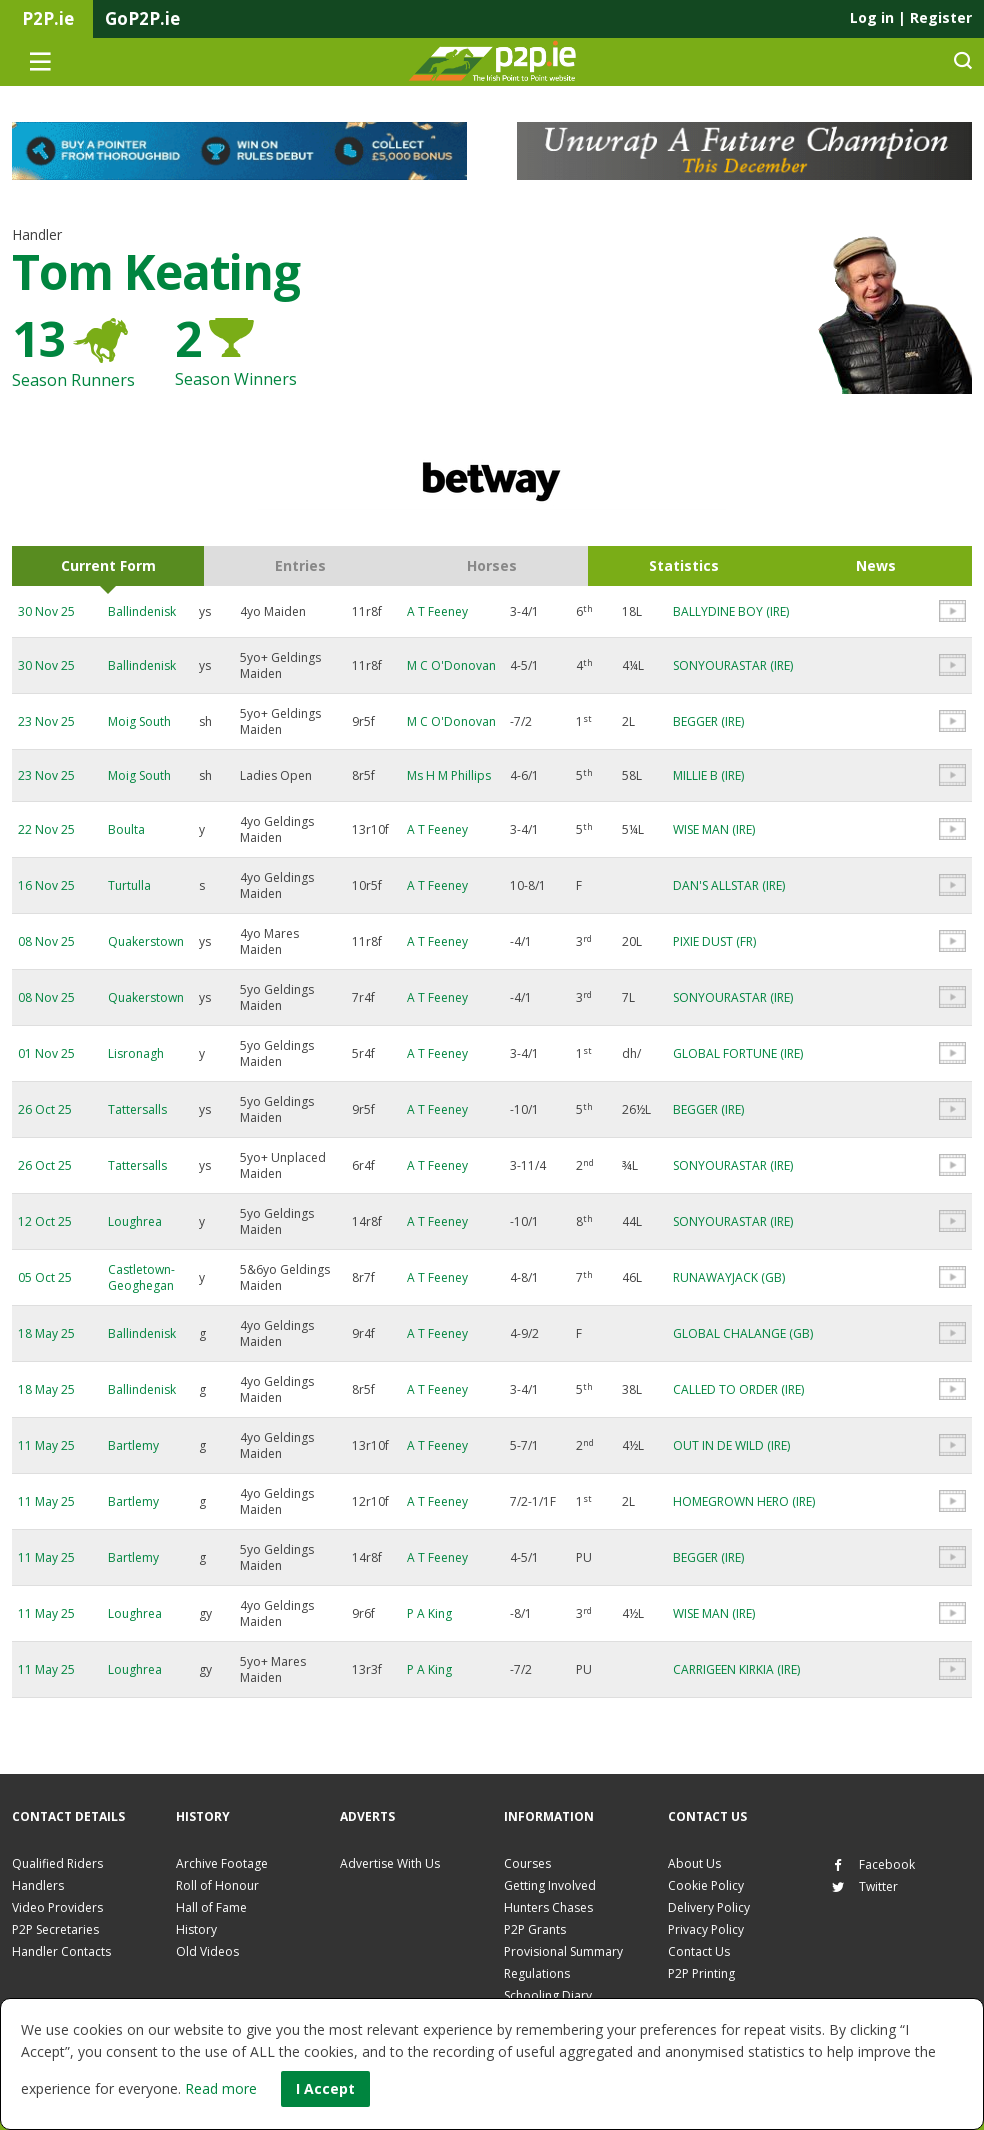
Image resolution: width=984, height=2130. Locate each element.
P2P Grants (535, 1929)
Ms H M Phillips (449, 775)
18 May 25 (46, 1333)
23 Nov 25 (46, 721)
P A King (429, 1613)
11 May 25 (46, 1445)
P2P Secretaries (55, 1929)
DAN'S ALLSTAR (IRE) (729, 885)
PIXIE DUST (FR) (714, 941)
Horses (492, 565)
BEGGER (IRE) (708, 721)
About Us (694, 1863)
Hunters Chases (548, 1907)
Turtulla (129, 885)
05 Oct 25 (45, 1277)
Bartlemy (133, 1445)
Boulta (126, 829)
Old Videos (207, 1951)
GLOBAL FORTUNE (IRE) (738, 1053)
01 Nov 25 (46, 1053)
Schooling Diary (548, 1995)
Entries (300, 565)
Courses (527, 1863)
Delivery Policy (709, 1907)
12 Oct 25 (45, 1221)
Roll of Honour (217, 1885)
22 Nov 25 (46, 829)
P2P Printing (701, 1973)
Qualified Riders (57, 1863)
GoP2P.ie (142, 18)
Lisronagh (136, 1053)
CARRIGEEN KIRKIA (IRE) (736, 1669)
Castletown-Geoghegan (141, 1277)
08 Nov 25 (46, 941)
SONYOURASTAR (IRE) (733, 665)
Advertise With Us (390, 1863)
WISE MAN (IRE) (714, 829)
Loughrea (135, 1221)
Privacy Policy (706, 1929)
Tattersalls (137, 1109)
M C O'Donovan (451, 665)
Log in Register (911, 17)
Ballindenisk (142, 611)
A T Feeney (437, 611)
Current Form (108, 565)
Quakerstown (146, 941)
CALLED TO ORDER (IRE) (738, 1389)
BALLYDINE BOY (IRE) (731, 611)
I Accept (325, 2088)
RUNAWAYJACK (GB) (729, 1277)
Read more (221, 2088)
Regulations (537, 1973)
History (196, 1929)
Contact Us (699, 1951)
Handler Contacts (61, 1951)
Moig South (139, 721)
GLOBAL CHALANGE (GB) (743, 1333)
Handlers (38, 1885)
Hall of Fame (211, 1907)
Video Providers (57, 1907)
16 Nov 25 (46, 885)
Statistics (684, 565)
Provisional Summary (563, 1951)
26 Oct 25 (45, 1109)
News (876, 565)
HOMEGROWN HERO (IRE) (744, 1501)
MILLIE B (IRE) (708, 775)
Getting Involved (550, 1885)
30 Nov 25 (46, 611)
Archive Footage (222, 1863)
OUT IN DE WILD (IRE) (731, 1445)
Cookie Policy (706, 1885)
